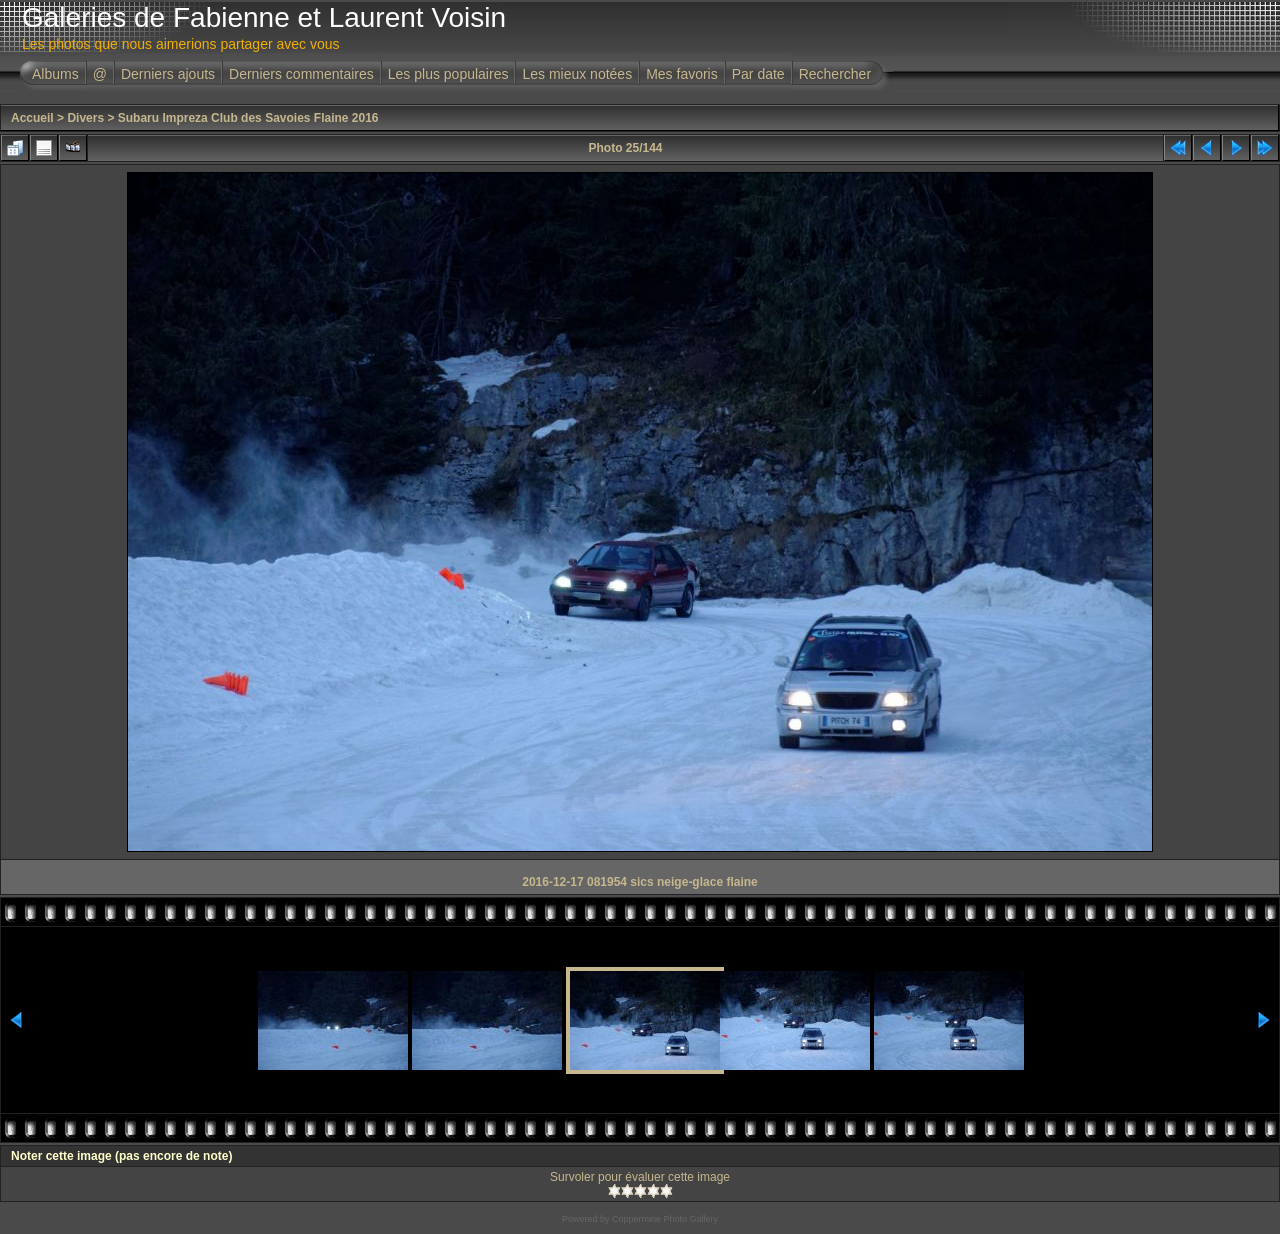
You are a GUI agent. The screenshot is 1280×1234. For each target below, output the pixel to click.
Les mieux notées (577, 74)
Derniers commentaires (301, 74)
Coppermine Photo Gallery (665, 1219)
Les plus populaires (448, 74)
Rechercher (835, 74)
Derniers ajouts (168, 74)
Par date (758, 74)
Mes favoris (682, 74)
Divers (85, 118)
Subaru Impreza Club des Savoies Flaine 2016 (248, 118)
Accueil (32, 118)
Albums (55, 74)
